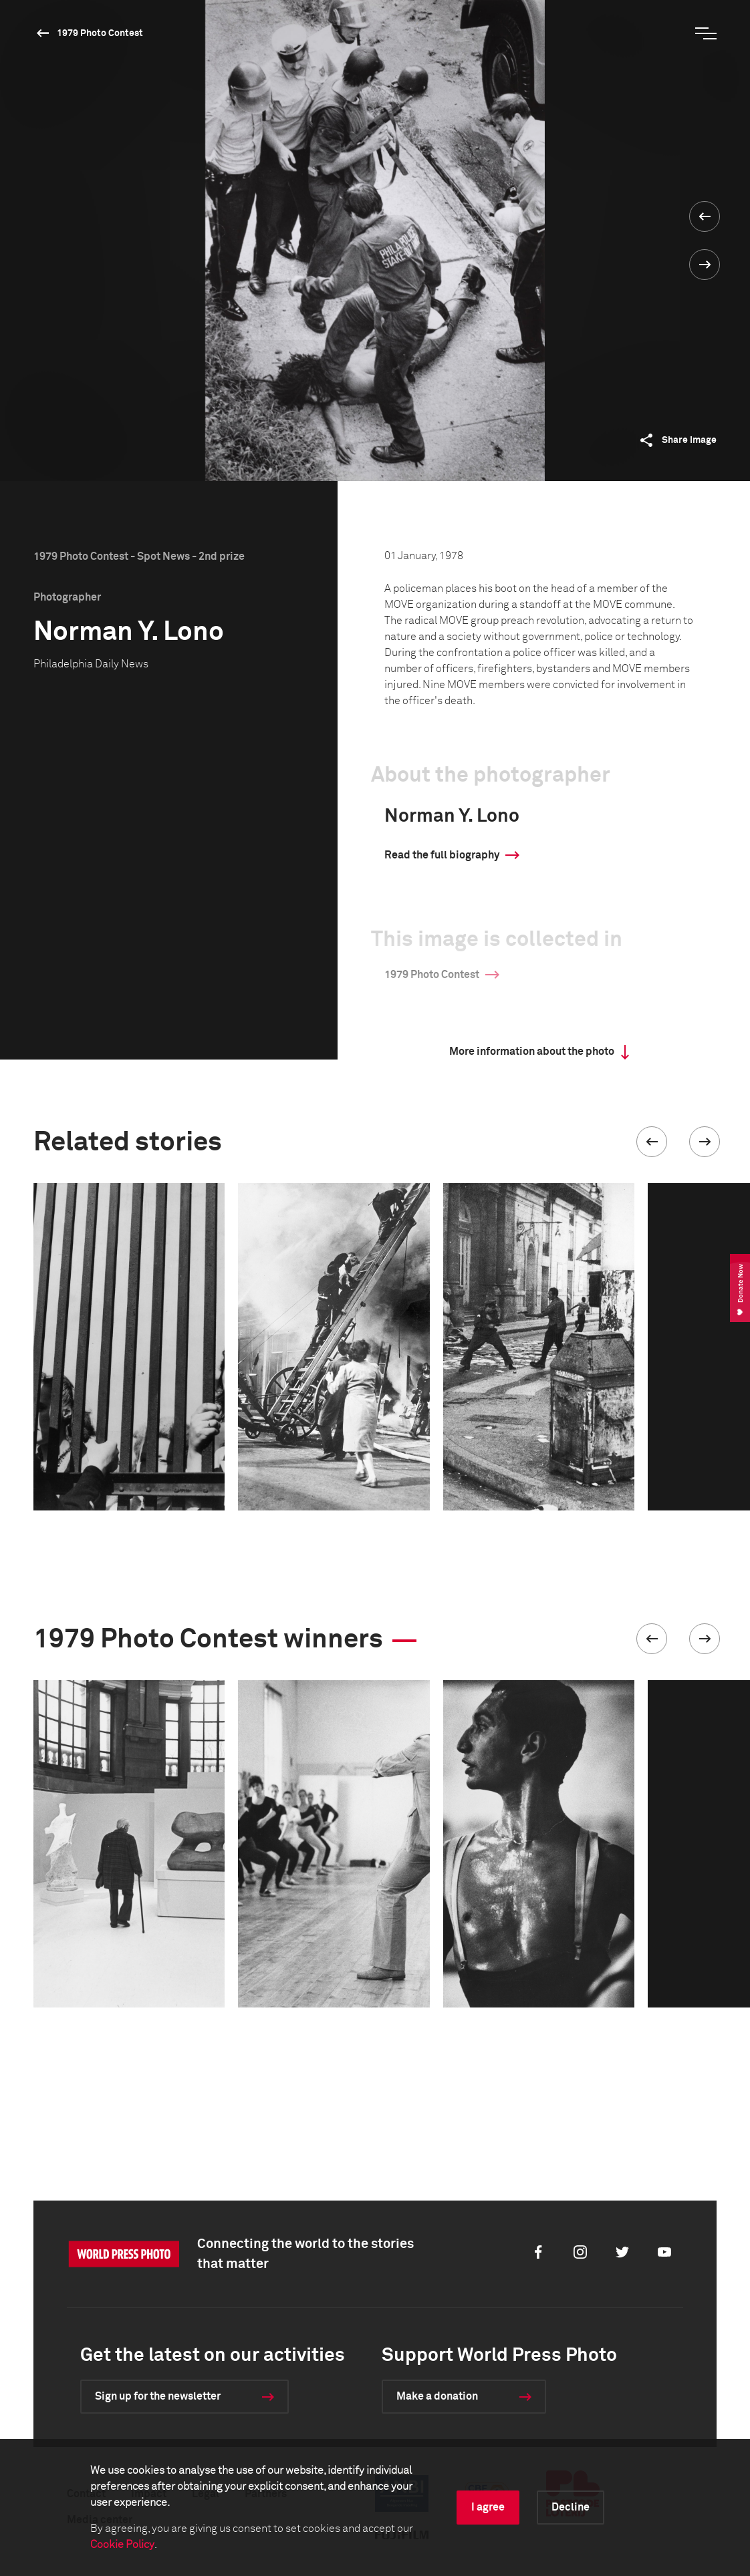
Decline (570, 2507)
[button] (651, 1141)
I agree (488, 2507)
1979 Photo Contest (100, 33)
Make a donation (437, 2396)
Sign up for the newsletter (158, 2396)
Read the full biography (441, 855)
